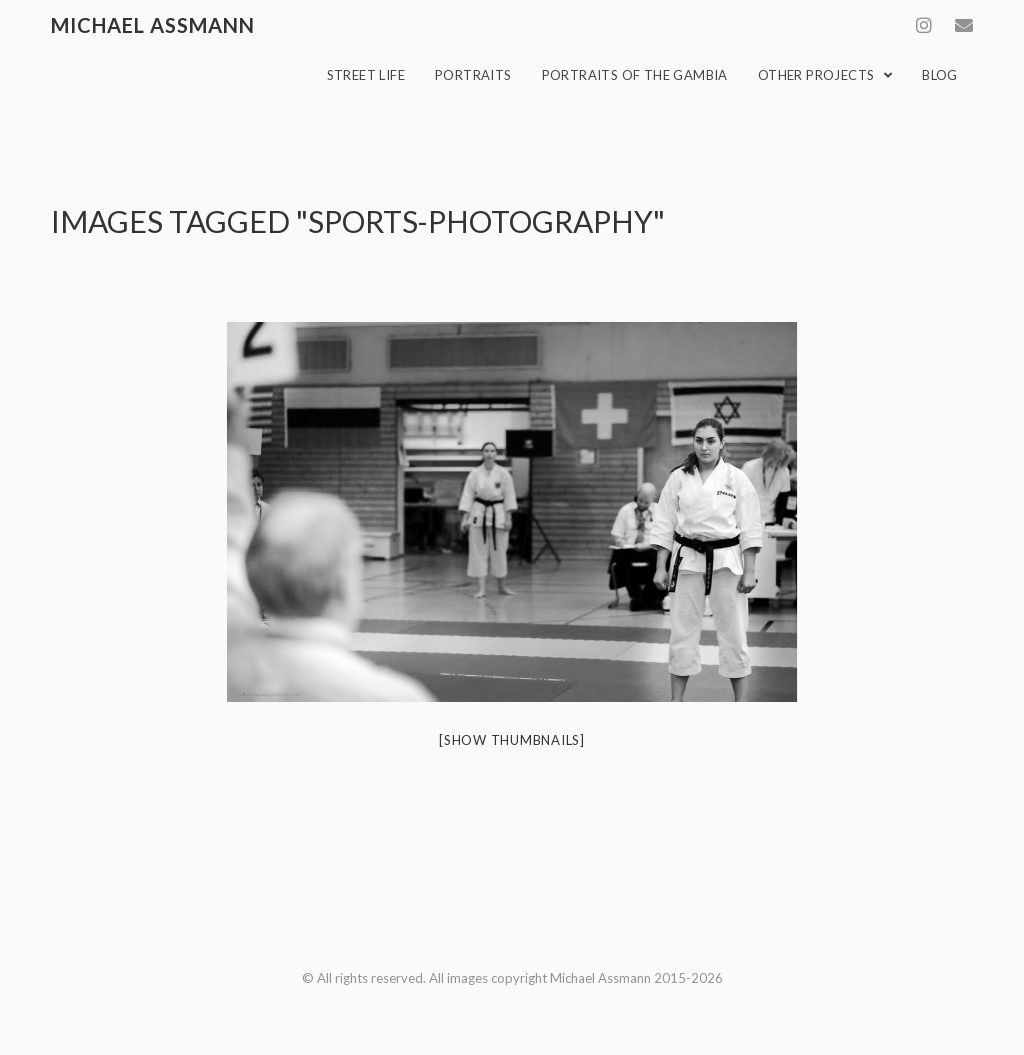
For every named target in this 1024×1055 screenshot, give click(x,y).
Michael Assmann (153, 25)
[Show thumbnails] (512, 740)
